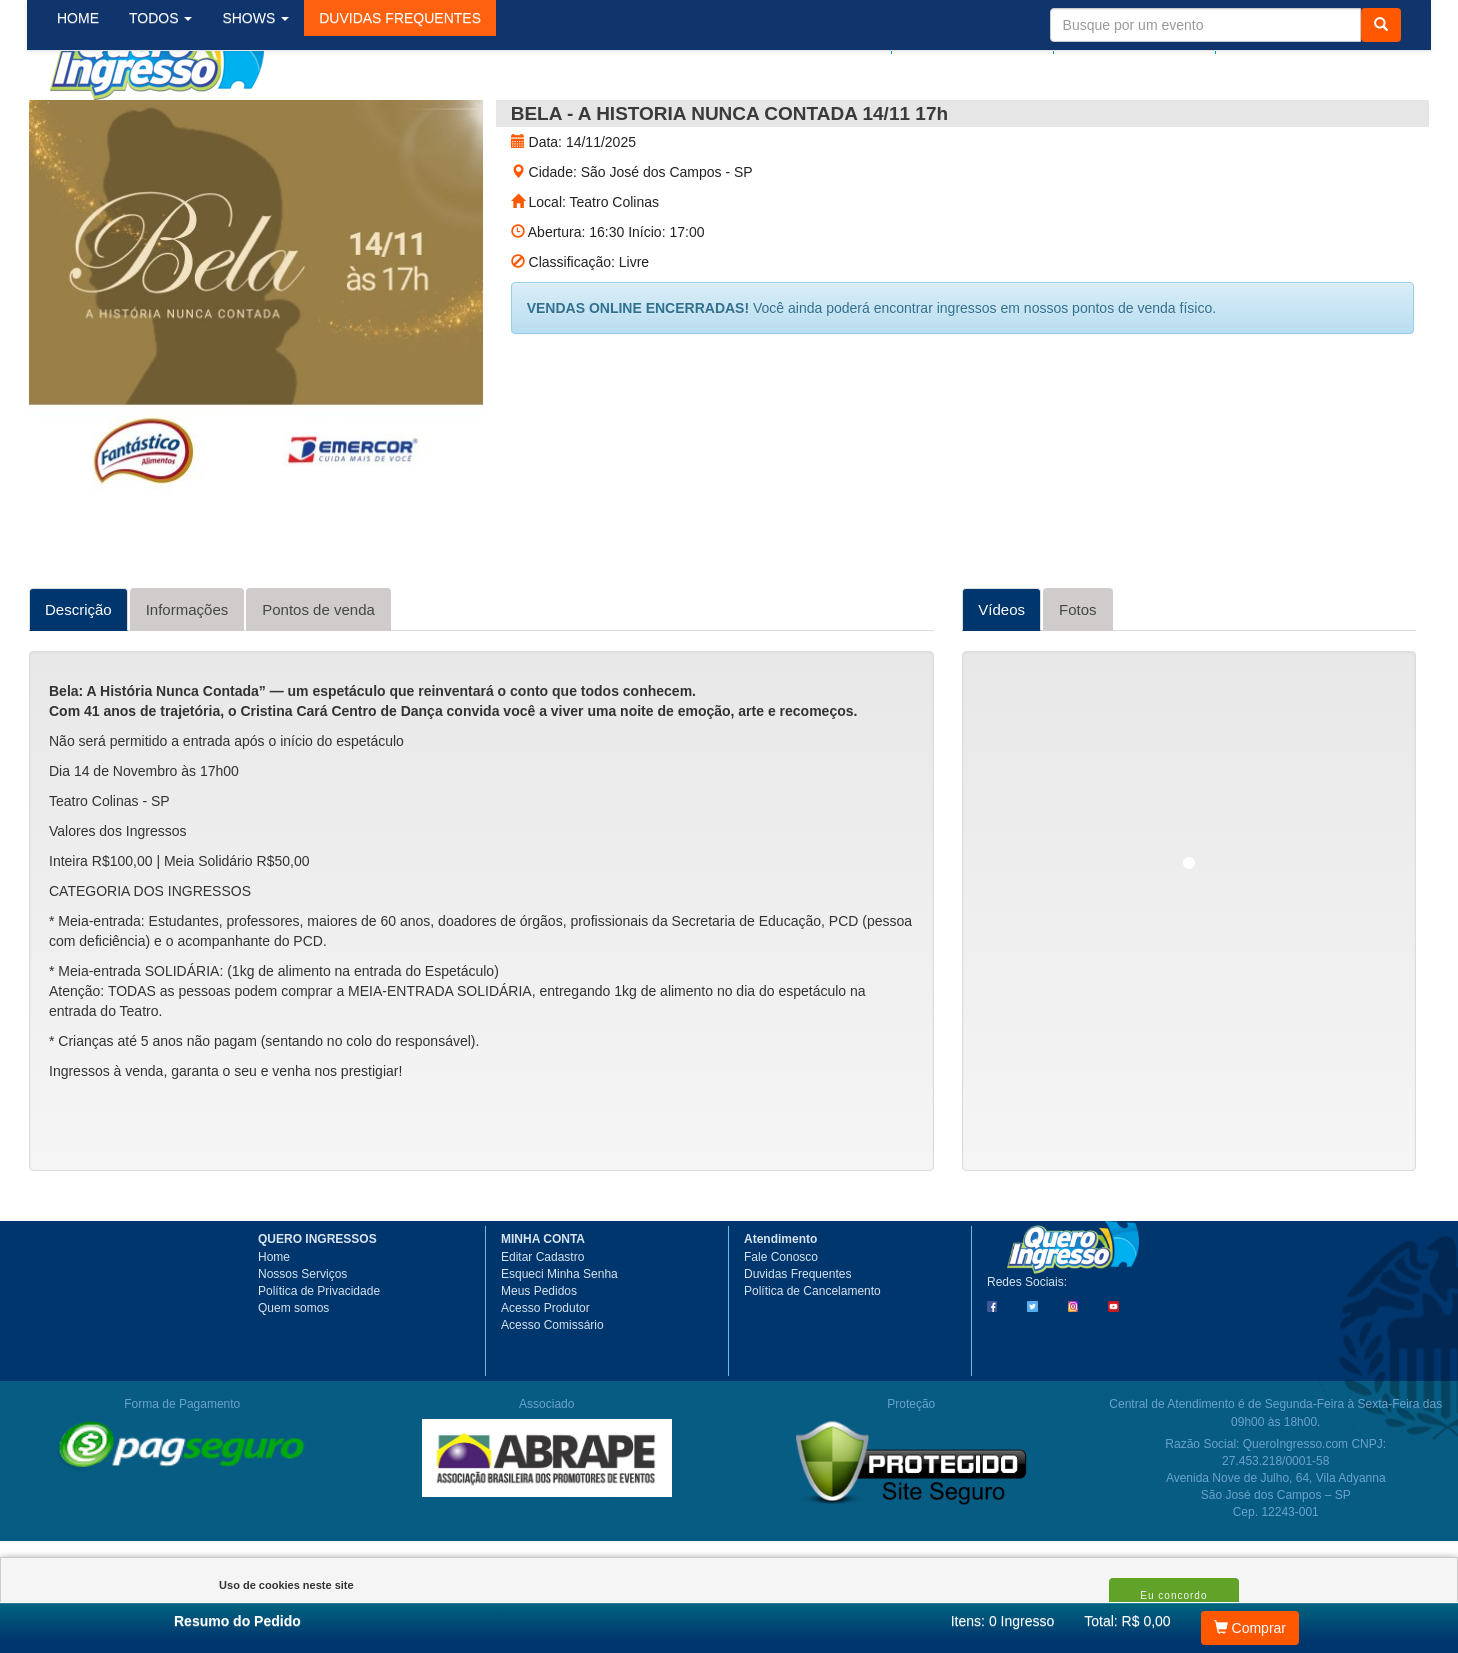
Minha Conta (1130, 37)
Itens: (1003, 1621)
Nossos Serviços (302, 1346)
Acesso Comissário (552, 1397)
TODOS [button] (176, 119)
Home (274, 1329)
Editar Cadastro (542, 1329)
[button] (416, 119)
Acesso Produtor (545, 1380)
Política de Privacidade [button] (319, 1363)
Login (864, 37)
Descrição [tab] (78, 681)
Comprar (1250, 1628)
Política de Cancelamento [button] (812, 1363)
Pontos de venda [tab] (318, 681)
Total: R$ (1127, 1621)
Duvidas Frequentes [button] (797, 1346)
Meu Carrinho (1307, 37)
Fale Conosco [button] (781, 1329)
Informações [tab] (187, 681)
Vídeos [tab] (1001, 681)
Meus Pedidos (539, 1363)
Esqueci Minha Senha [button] (559, 1346)
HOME (94, 119)
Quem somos (293, 1380)
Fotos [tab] (1078, 681)
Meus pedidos (972, 37)
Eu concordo (1173, 1595)
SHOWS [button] (271, 119)
